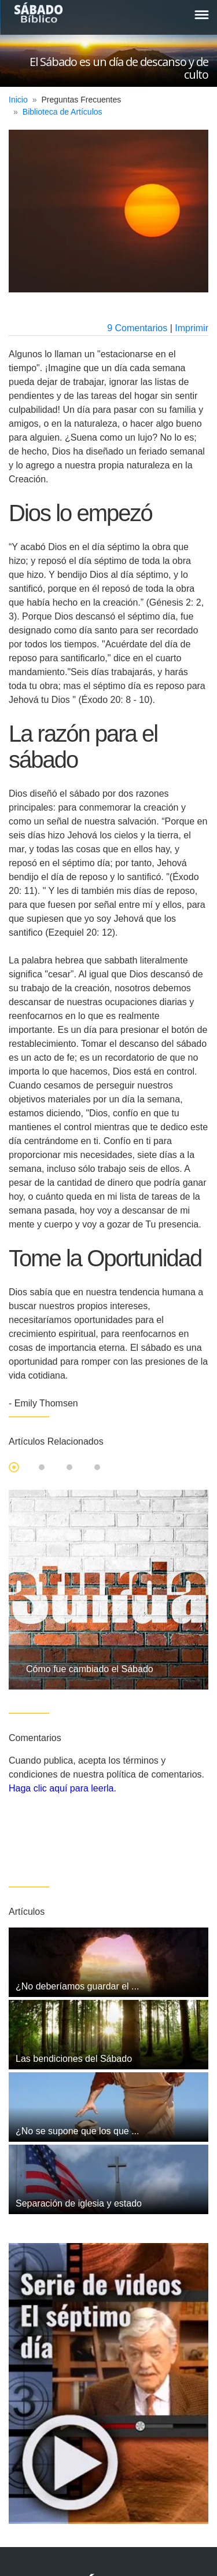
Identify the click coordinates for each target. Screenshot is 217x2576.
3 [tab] (69, 1467)
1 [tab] (14, 1467)
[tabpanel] (108, 1590)
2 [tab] (42, 1467)
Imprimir (191, 328)
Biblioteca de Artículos (62, 111)
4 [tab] (97, 1467)
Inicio (18, 99)
